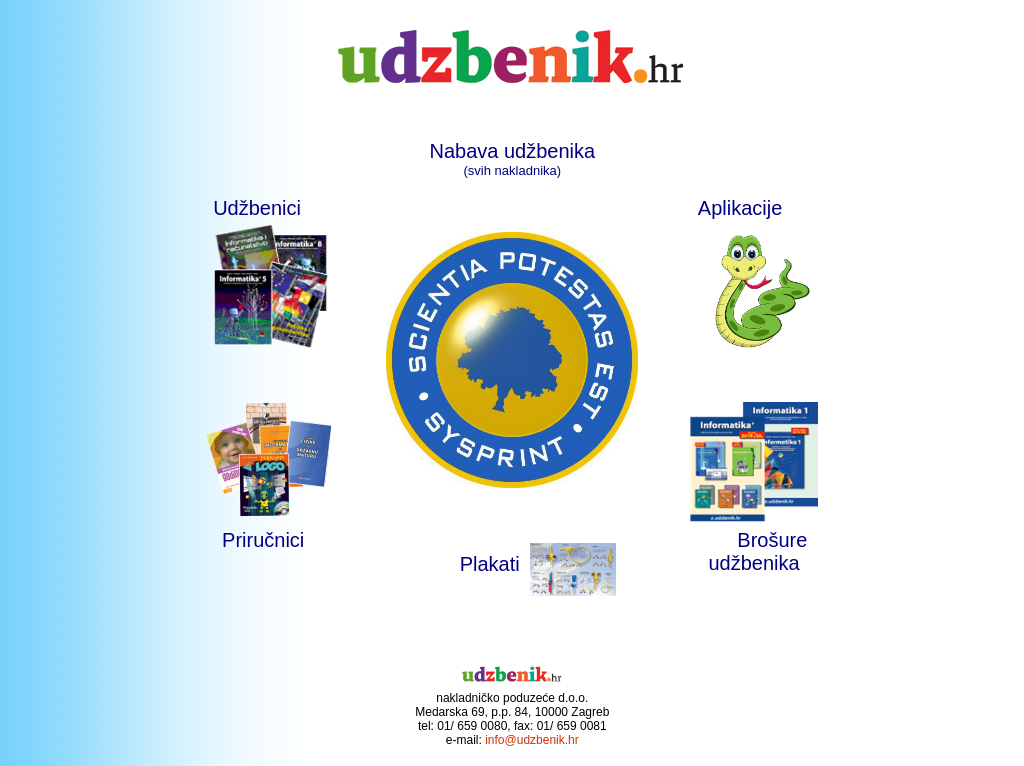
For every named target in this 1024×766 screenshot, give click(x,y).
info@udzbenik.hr (532, 740)
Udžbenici (257, 208)
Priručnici (263, 540)
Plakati (490, 564)
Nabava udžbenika (512, 151)
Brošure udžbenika (757, 551)
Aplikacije (754, 208)
